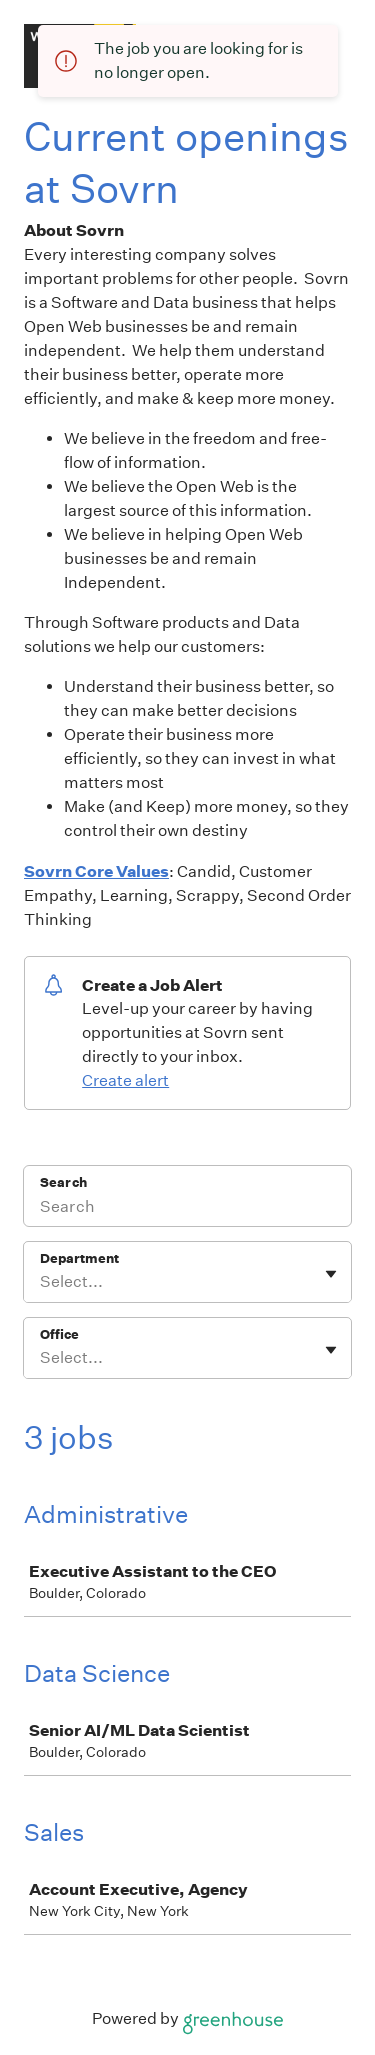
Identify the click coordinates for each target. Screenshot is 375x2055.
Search (63, 1182)
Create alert (125, 1080)
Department (79, 1258)
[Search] (187, 1209)
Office (59, 1334)
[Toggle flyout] (331, 1274)
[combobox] (41, 1282)
